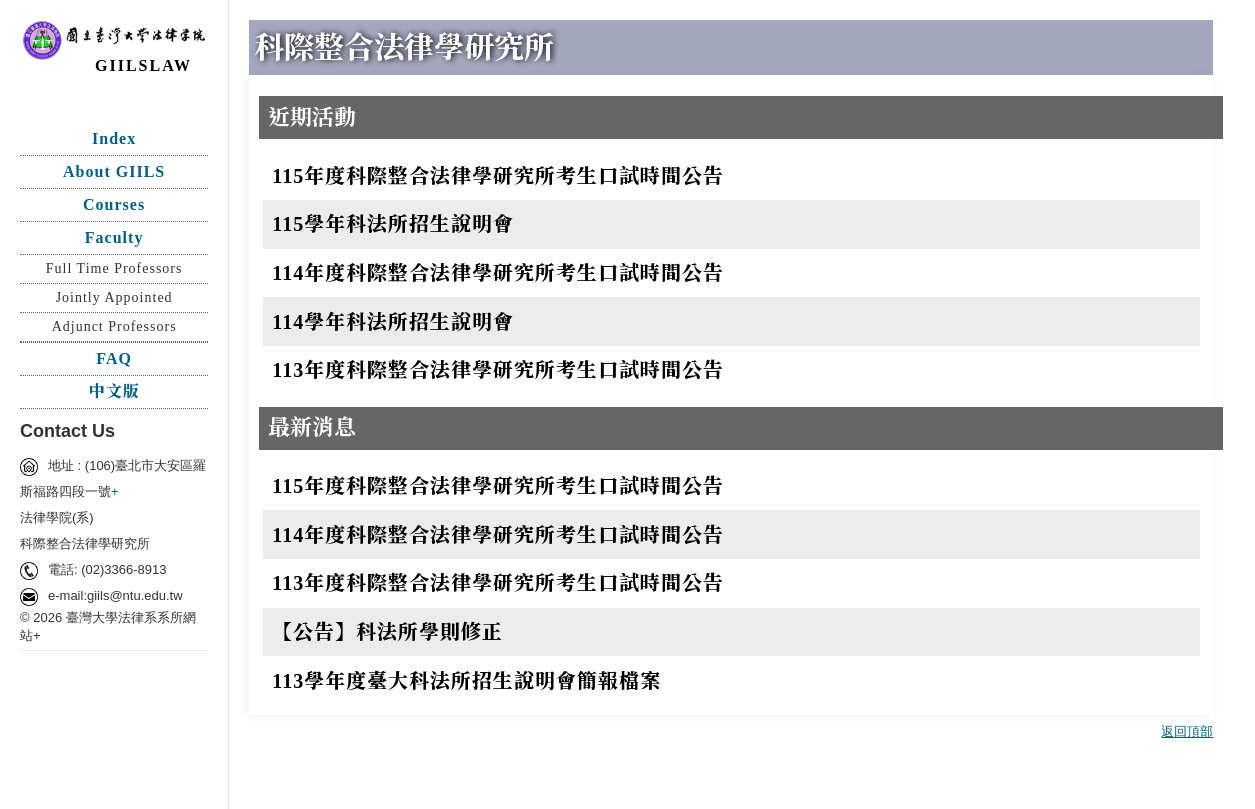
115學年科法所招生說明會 (393, 224)
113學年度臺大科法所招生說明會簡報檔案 (466, 681)
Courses (114, 204)
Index (114, 138)
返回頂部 (1187, 731)
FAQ (114, 358)
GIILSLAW (143, 65)
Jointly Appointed (114, 297)
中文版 (114, 391)
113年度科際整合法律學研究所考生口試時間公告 (498, 370)
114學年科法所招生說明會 (393, 322)
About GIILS (114, 171)
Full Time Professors (114, 268)
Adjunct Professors (114, 326)
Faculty (114, 237)
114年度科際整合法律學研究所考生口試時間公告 (498, 273)
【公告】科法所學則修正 (387, 632)
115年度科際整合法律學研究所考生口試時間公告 (498, 176)
